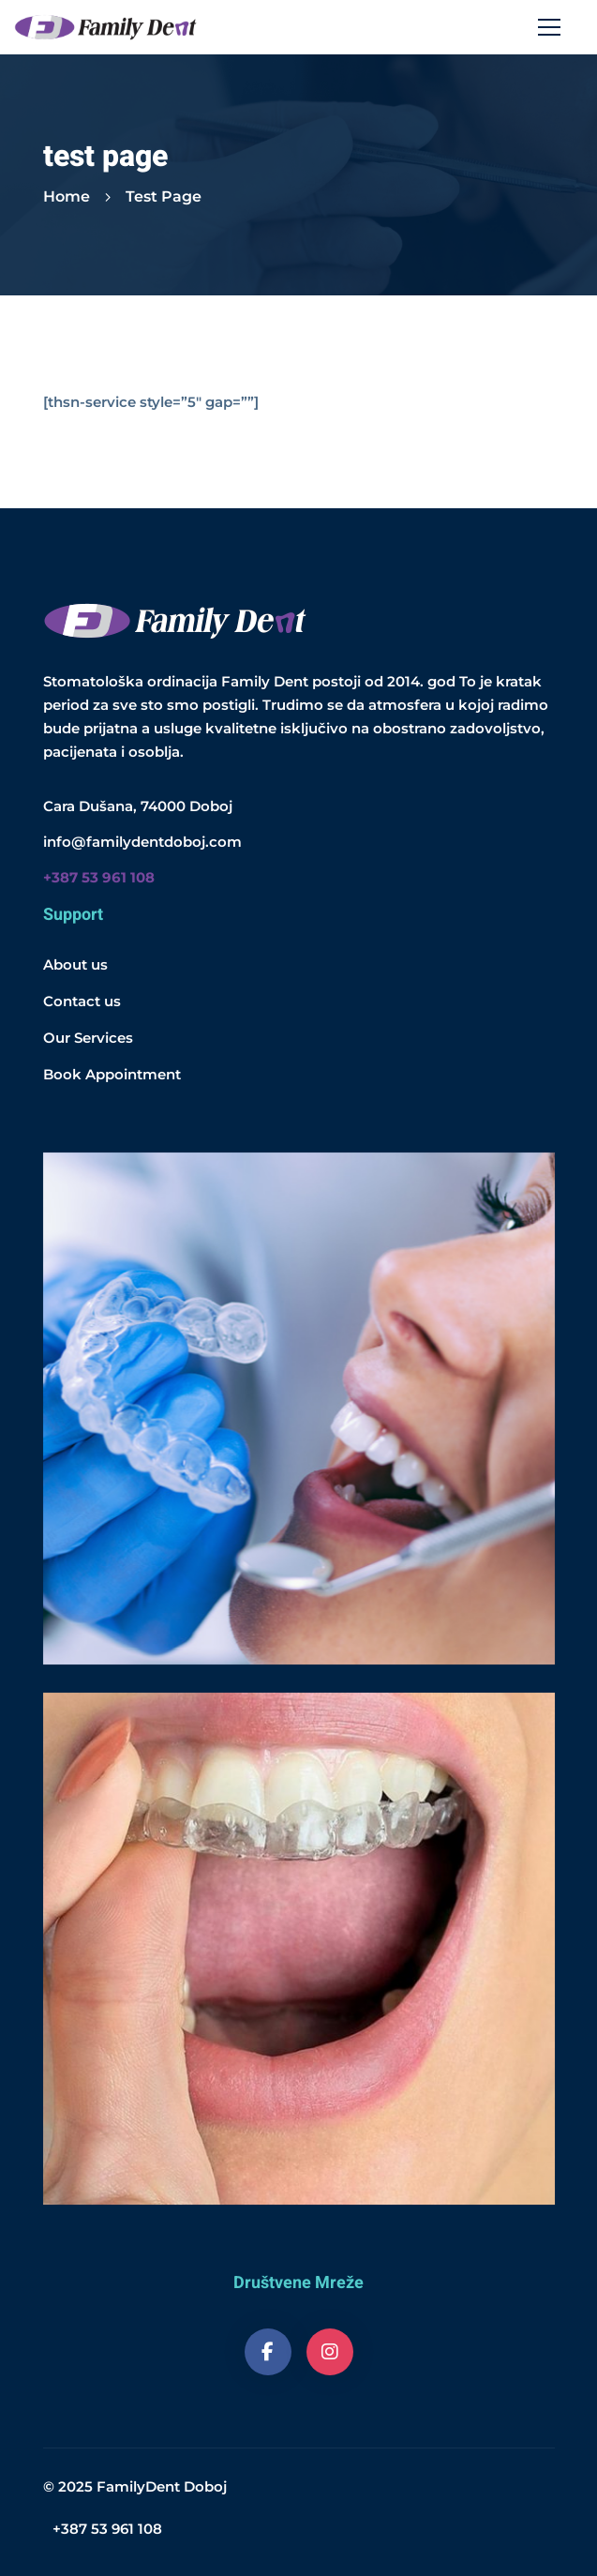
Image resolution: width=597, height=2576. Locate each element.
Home (66, 196)
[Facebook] (268, 2351)
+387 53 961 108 (107, 2529)
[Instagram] (329, 2351)
